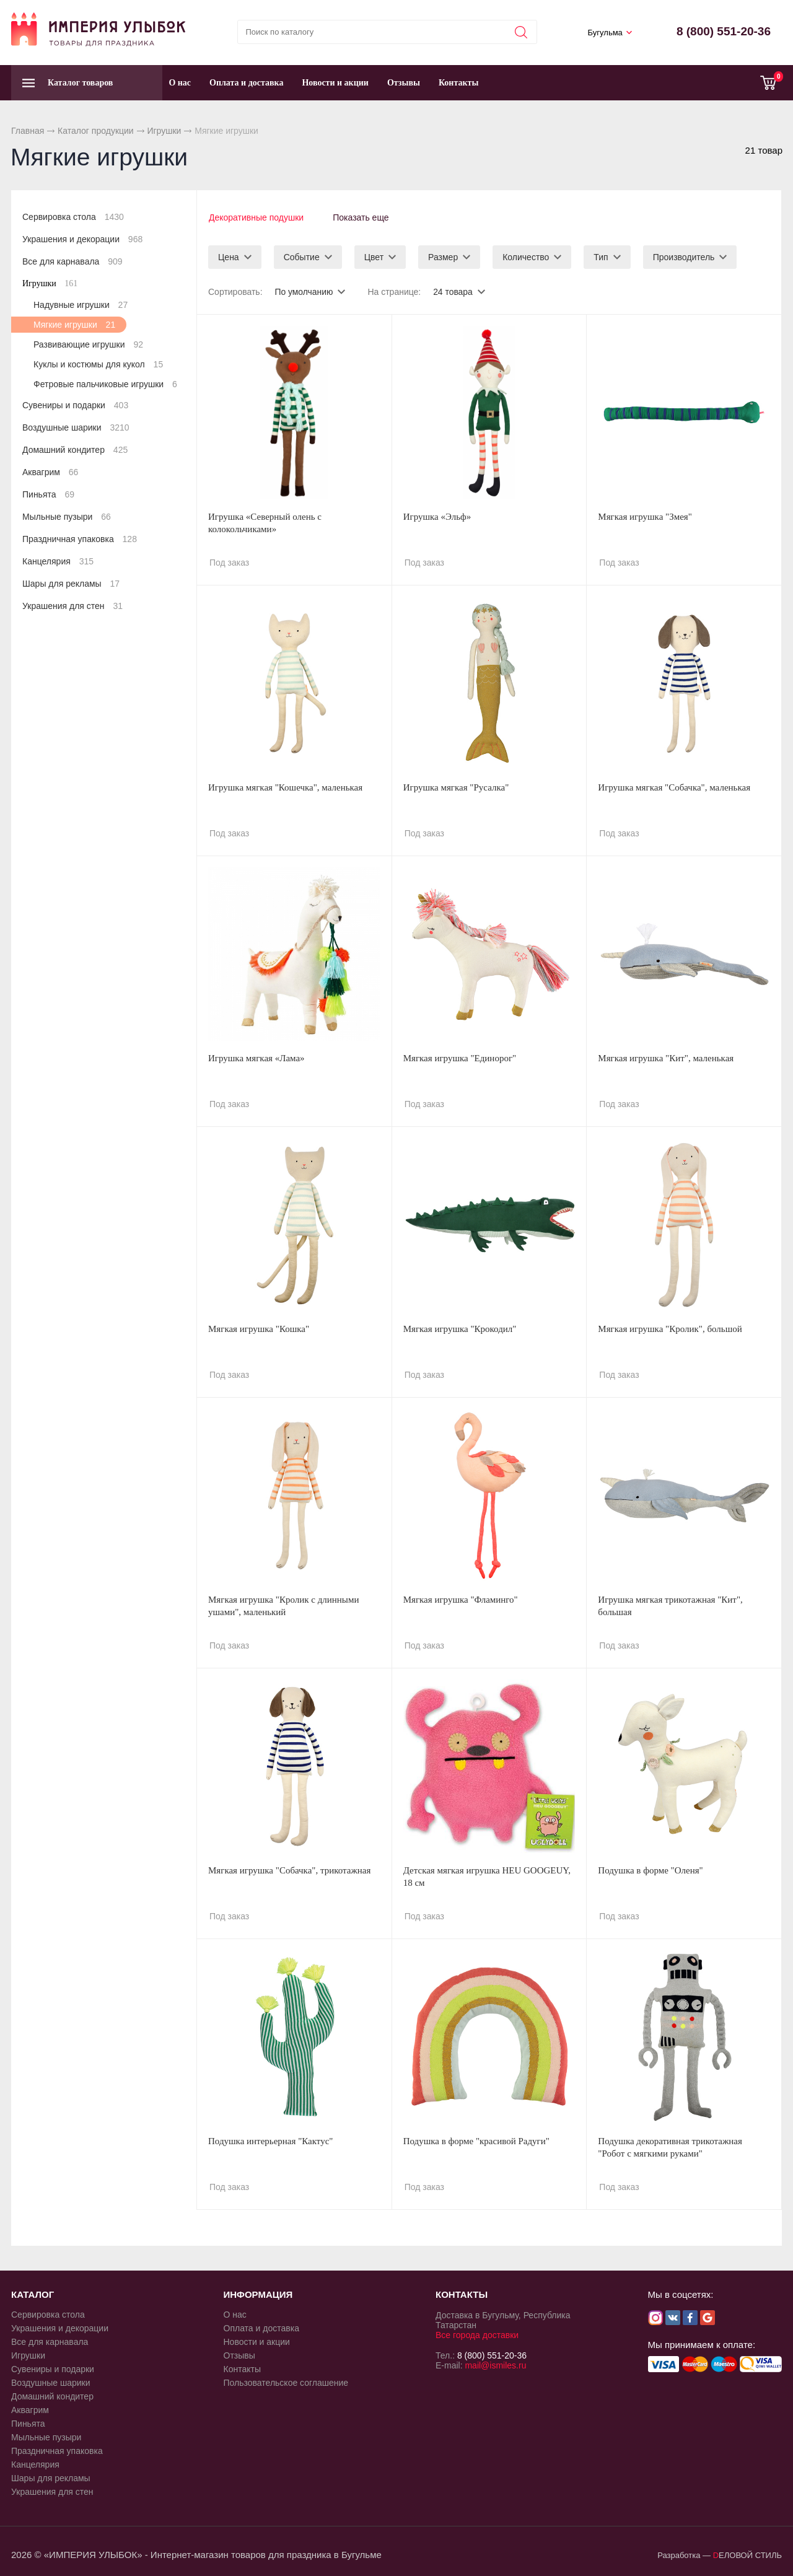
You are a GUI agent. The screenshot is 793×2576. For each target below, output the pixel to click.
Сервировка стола (73, 217)
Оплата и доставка (246, 82)
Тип (601, 256)
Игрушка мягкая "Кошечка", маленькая (285, 787)
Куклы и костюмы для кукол (98, 364)
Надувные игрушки (80, 305)
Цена (228, 256)
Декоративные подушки (255, 217)
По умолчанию (303, 291)
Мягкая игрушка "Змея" (645, 516)
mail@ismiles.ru (495, 2365)
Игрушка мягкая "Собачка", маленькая (674, 787)
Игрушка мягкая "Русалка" (456, 787)
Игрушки (164, 131)
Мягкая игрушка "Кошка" (258, 1328)
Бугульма (605, 32)
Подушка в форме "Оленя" (650, 1870)
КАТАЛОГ (32, 2294)
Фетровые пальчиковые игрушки (105, 384)
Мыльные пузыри (66, 517)
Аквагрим (50, 472)
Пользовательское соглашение (286, 2382)
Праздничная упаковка (79, 539)
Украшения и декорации (82, 239)
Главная (27, 131)
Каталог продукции (96, 131)
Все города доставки (477, 2334)
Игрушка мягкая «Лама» (256, 1057)
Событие (302, 256)
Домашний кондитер (75, 450)
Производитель (684, 256)
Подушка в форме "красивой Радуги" (476, 2140)
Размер (443, 256)
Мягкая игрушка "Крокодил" (460, 1328)
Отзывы (403, 82)
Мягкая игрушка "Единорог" (460, 1057)
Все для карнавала (72, 261)
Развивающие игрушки (88, 344)
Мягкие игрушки (74, 325)
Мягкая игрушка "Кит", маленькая (666, 1057)
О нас (180, 82)
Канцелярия (58, 561)
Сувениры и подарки (75, 405)
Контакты (458, 82)
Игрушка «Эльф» (437, 516)
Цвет (373, 256)
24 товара (453, 291)
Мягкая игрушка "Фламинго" (460, 1599)
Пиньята (48, 494)
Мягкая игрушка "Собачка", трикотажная (289, 1870)
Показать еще (362, 217)
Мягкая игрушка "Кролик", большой (670, 1328)
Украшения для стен (72, 606)
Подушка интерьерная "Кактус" (270, 2140)
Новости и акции (335, 82)
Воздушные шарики (75, 427)
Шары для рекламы (71, 584)
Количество (525, 256)
